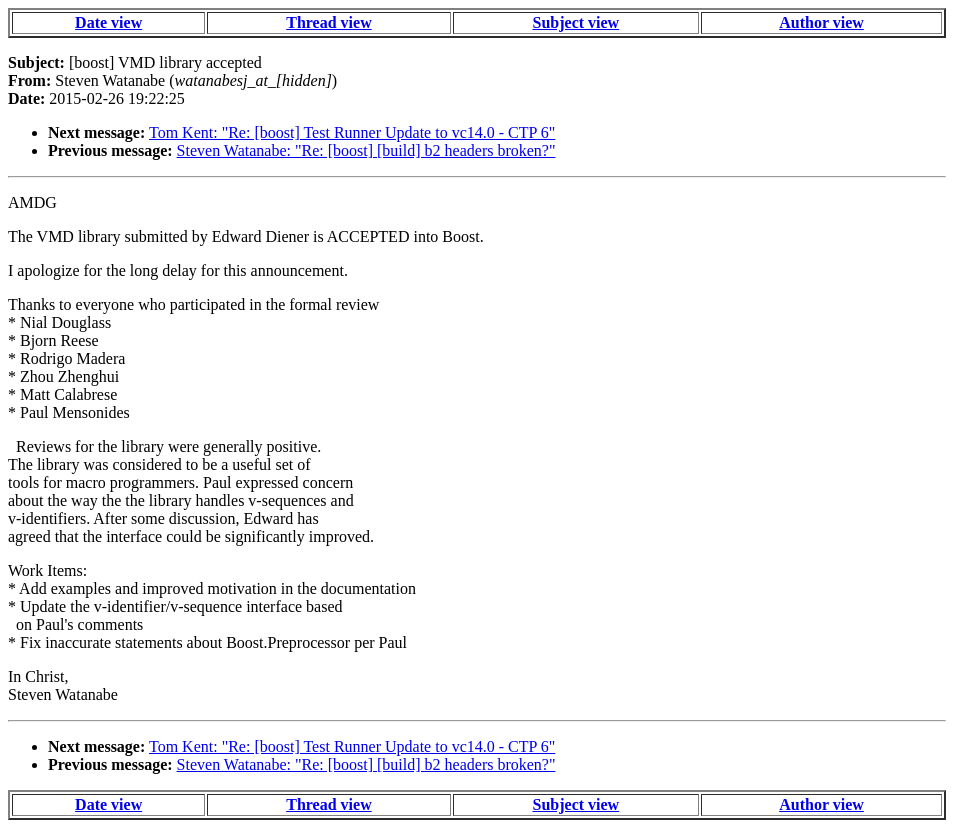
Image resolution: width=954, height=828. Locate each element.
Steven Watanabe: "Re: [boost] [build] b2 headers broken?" (366, 150)
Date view (108, 22)
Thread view (328, 22)
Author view (821, 22)
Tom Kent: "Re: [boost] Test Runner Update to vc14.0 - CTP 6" (352, 132)
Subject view (576, 22)
